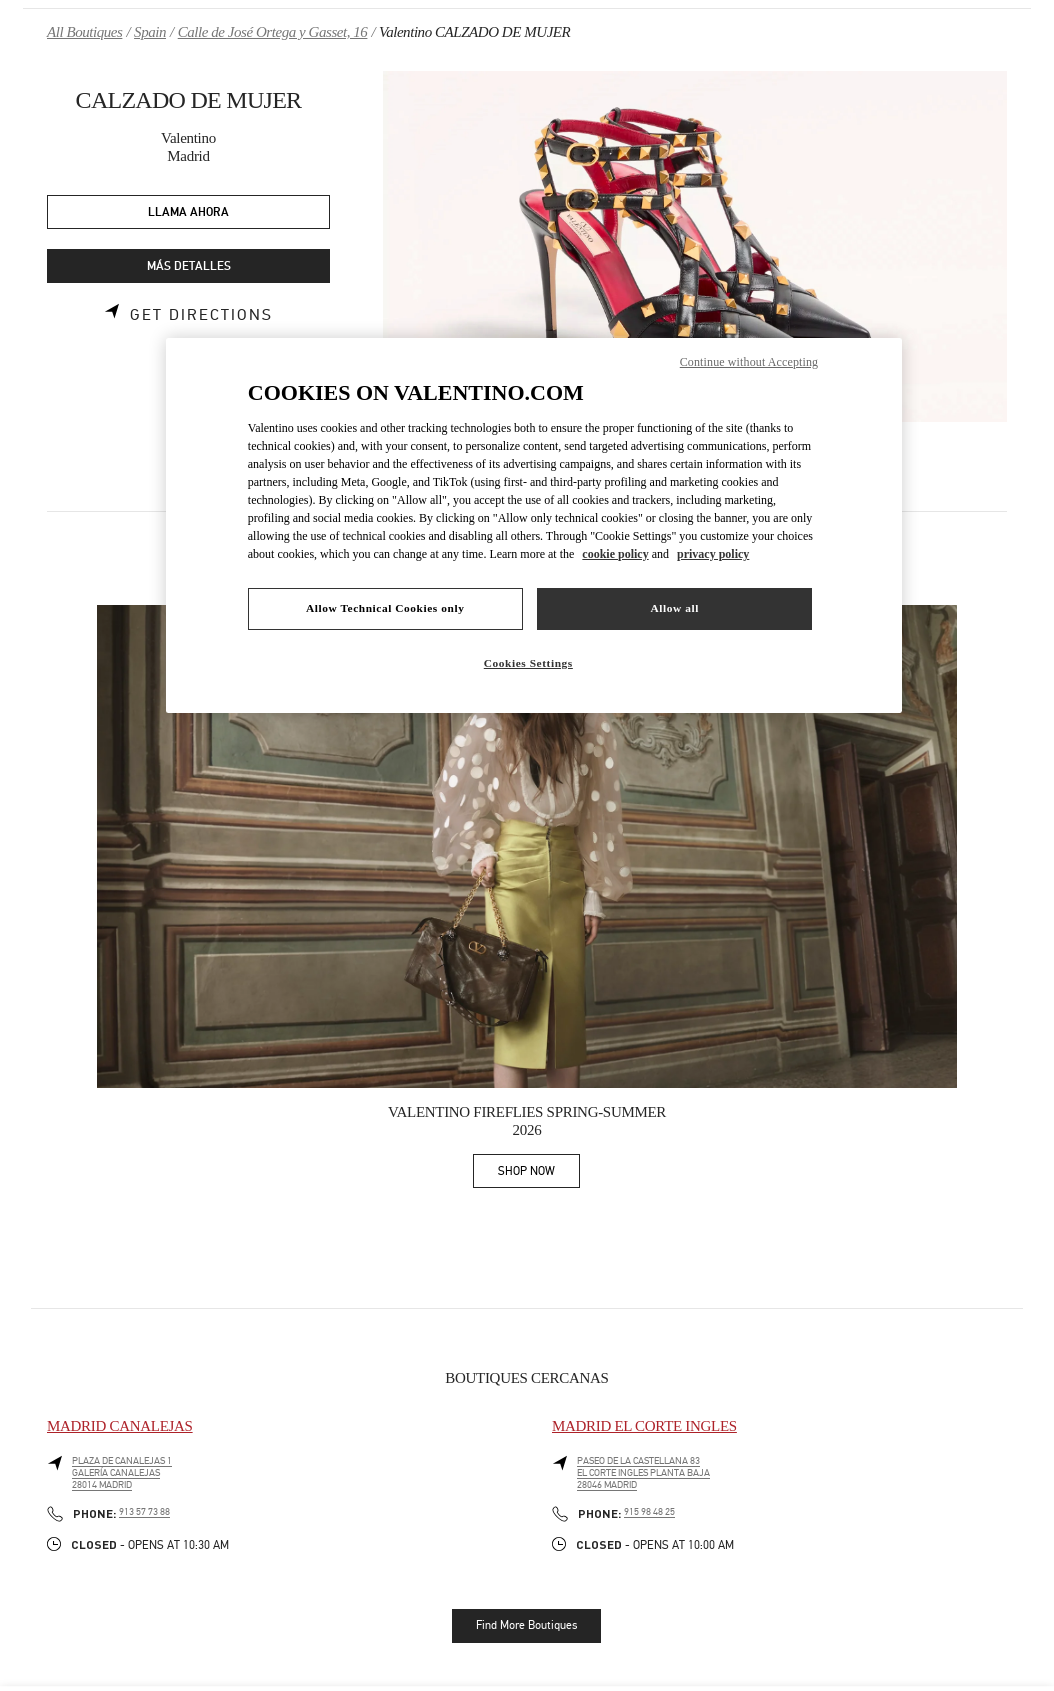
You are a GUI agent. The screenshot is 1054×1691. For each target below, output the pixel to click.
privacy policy (713, 554)
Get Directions (201, 315)
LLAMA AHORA (188, 212)
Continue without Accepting (749, 362)
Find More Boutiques (526, 1625)
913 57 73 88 (144, 1512)
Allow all (675, 608)
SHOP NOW (539, 1174)
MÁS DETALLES (189, 266)
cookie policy (615, 554)
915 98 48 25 (649, 1512)
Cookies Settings (528, 663)
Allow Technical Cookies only (385, 608)
